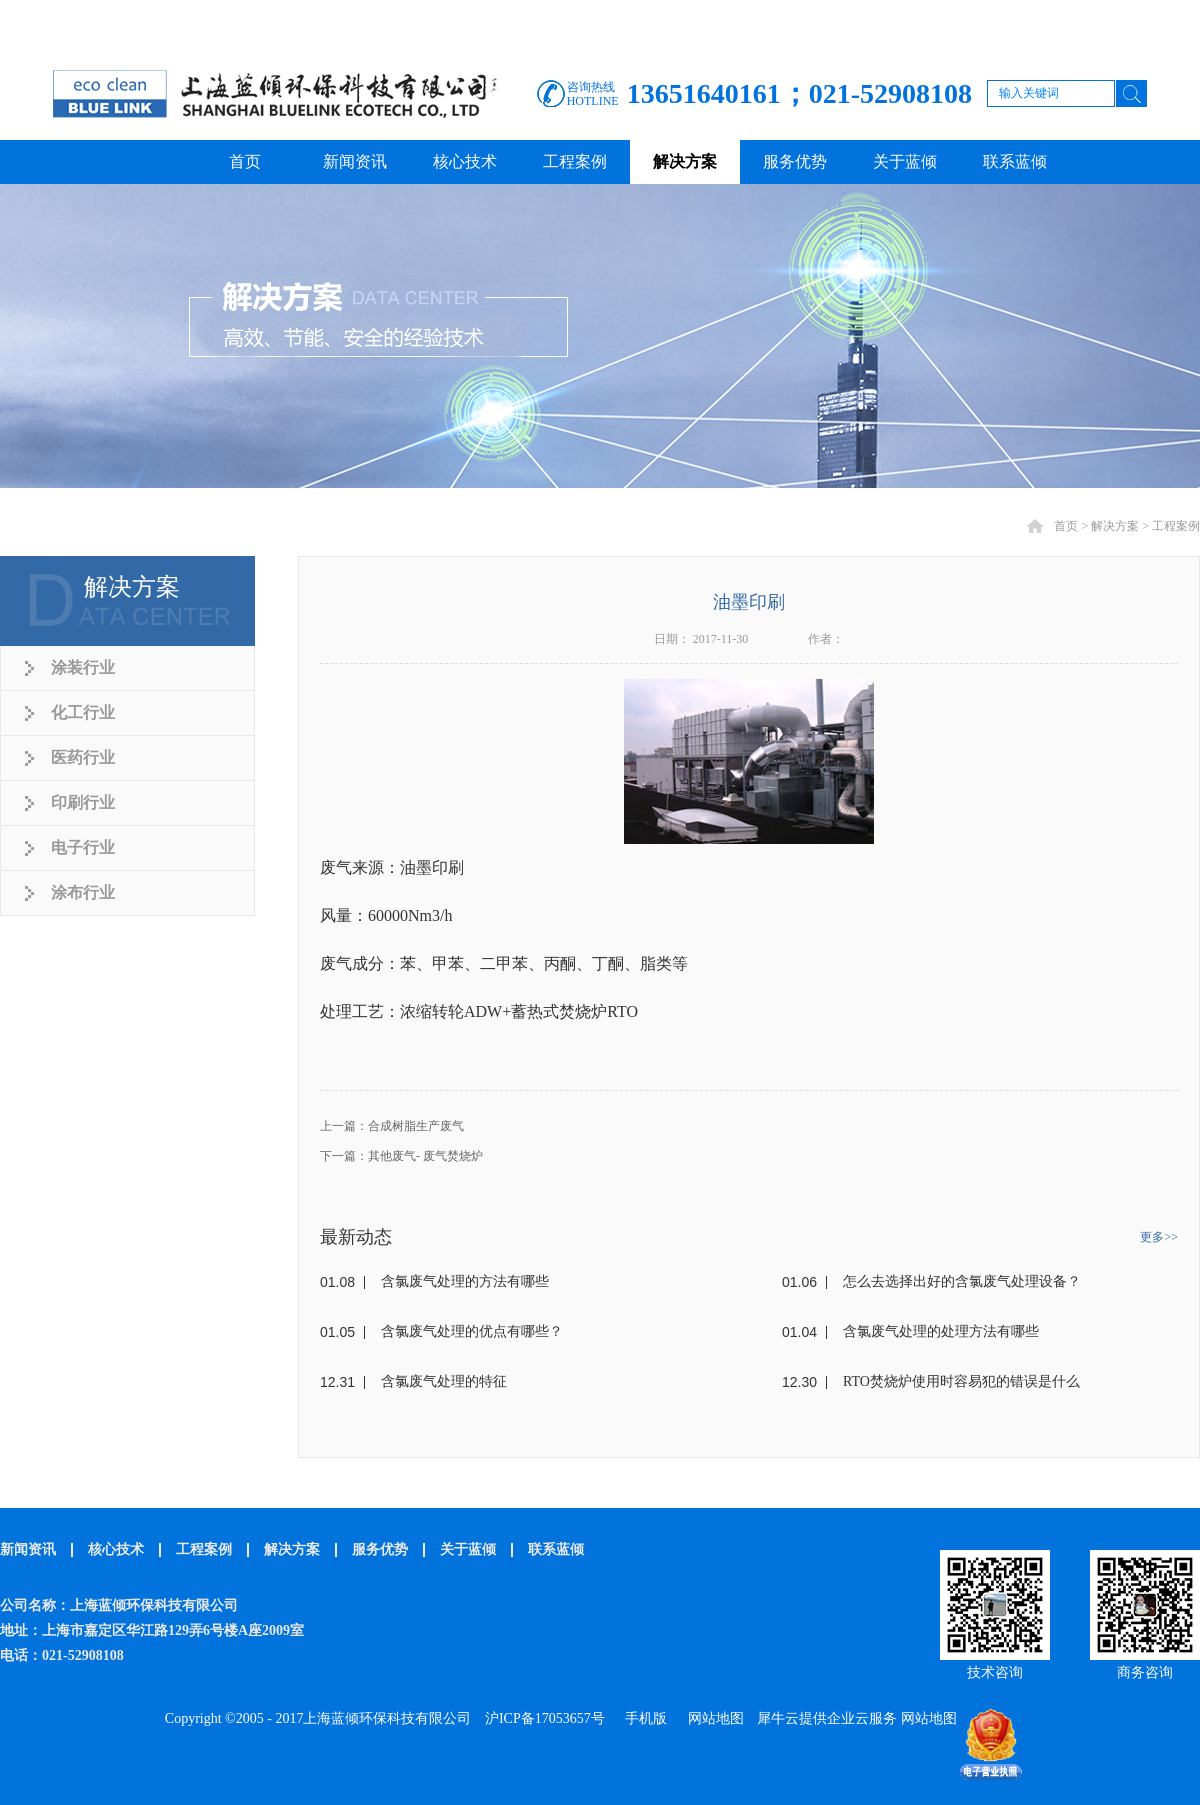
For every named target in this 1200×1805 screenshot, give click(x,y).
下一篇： (401, 1156)
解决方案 (1115, 526)
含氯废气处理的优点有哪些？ (472, 1331)
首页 (245, 161)
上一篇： (392, 1126)
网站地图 (712, 1718)
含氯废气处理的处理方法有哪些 (941, 1331)
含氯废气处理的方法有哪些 (465, 1281)
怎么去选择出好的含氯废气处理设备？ (962, 1281)
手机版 (642, 1718)
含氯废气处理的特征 (444, 1381)
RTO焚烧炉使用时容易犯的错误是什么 (961, 1381)
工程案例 (1176, 526)
